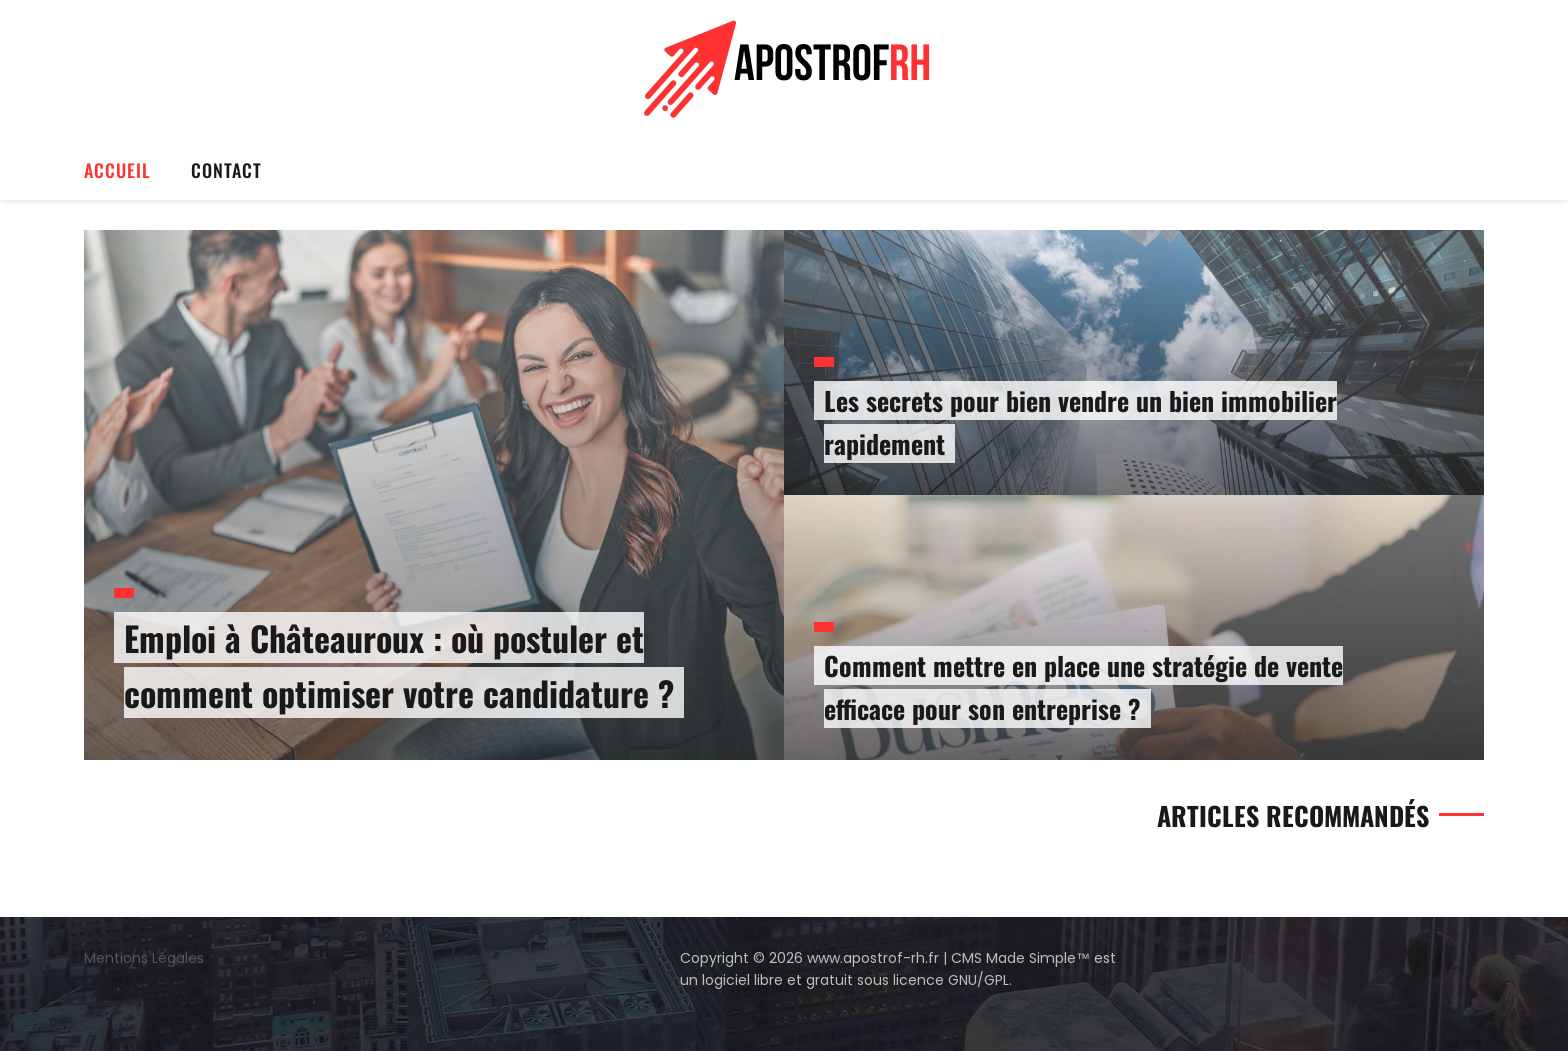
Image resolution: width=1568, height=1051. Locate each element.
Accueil (117, 170)
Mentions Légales (144, 958)
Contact (226, 170)
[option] (784, 495)
